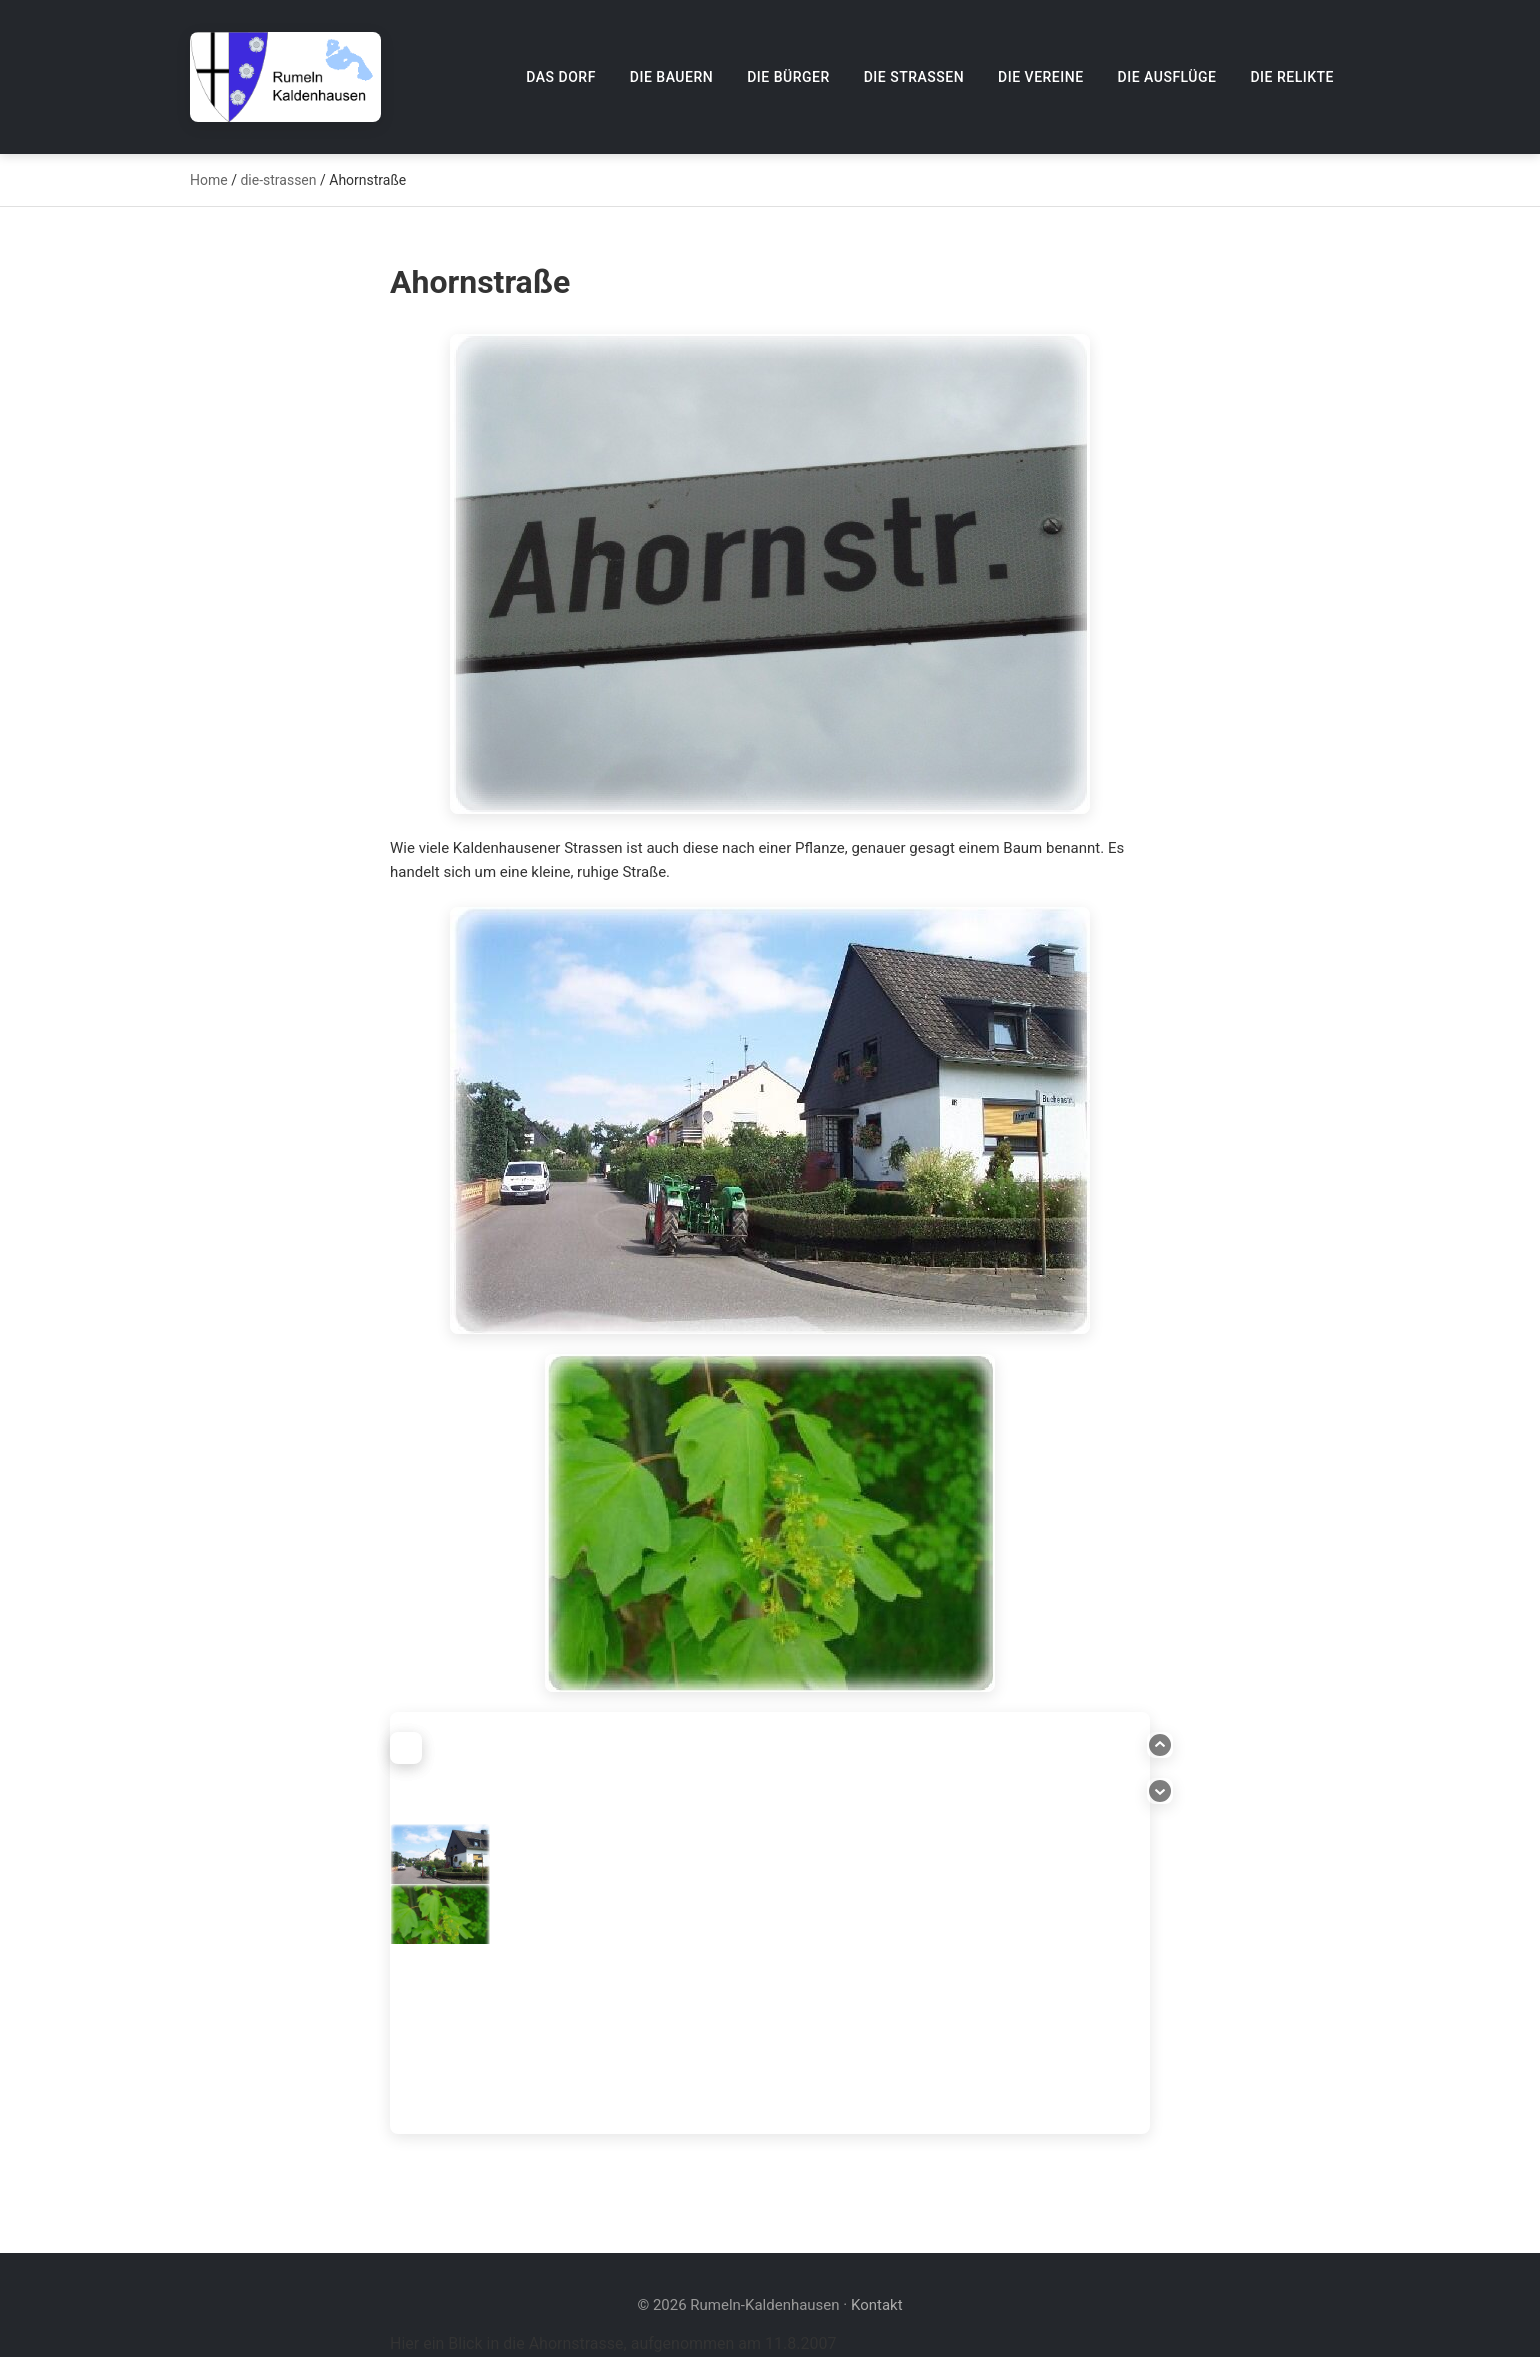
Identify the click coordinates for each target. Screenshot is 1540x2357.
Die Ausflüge (1167, 77)
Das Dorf (561, 77)
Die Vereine (1040, 77)
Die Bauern (671, 77)
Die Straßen (914, 77)
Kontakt (877, 2305)
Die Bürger (788, 77)
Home (209, 180)
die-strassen (278, 180)
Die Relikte (1292, 77)
